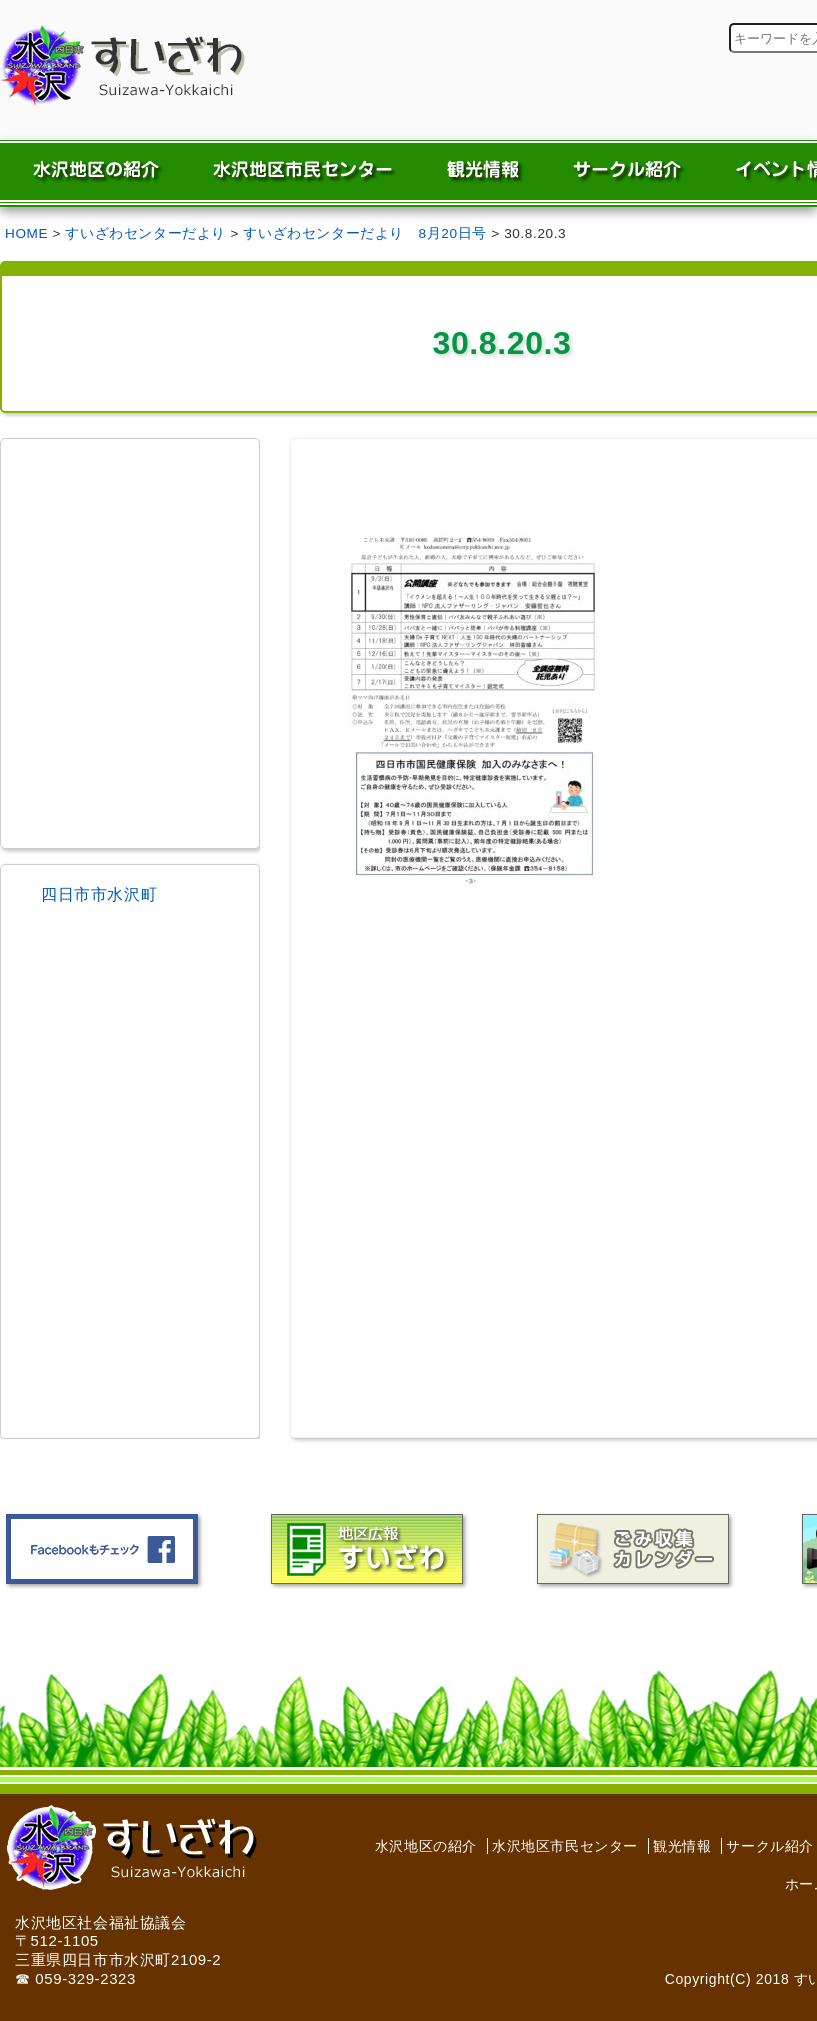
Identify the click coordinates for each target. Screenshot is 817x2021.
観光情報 (682, 1846)
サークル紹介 (770, 1846)
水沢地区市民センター (565, 1846)
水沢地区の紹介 (426, 1846)
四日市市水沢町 (99, 894)
